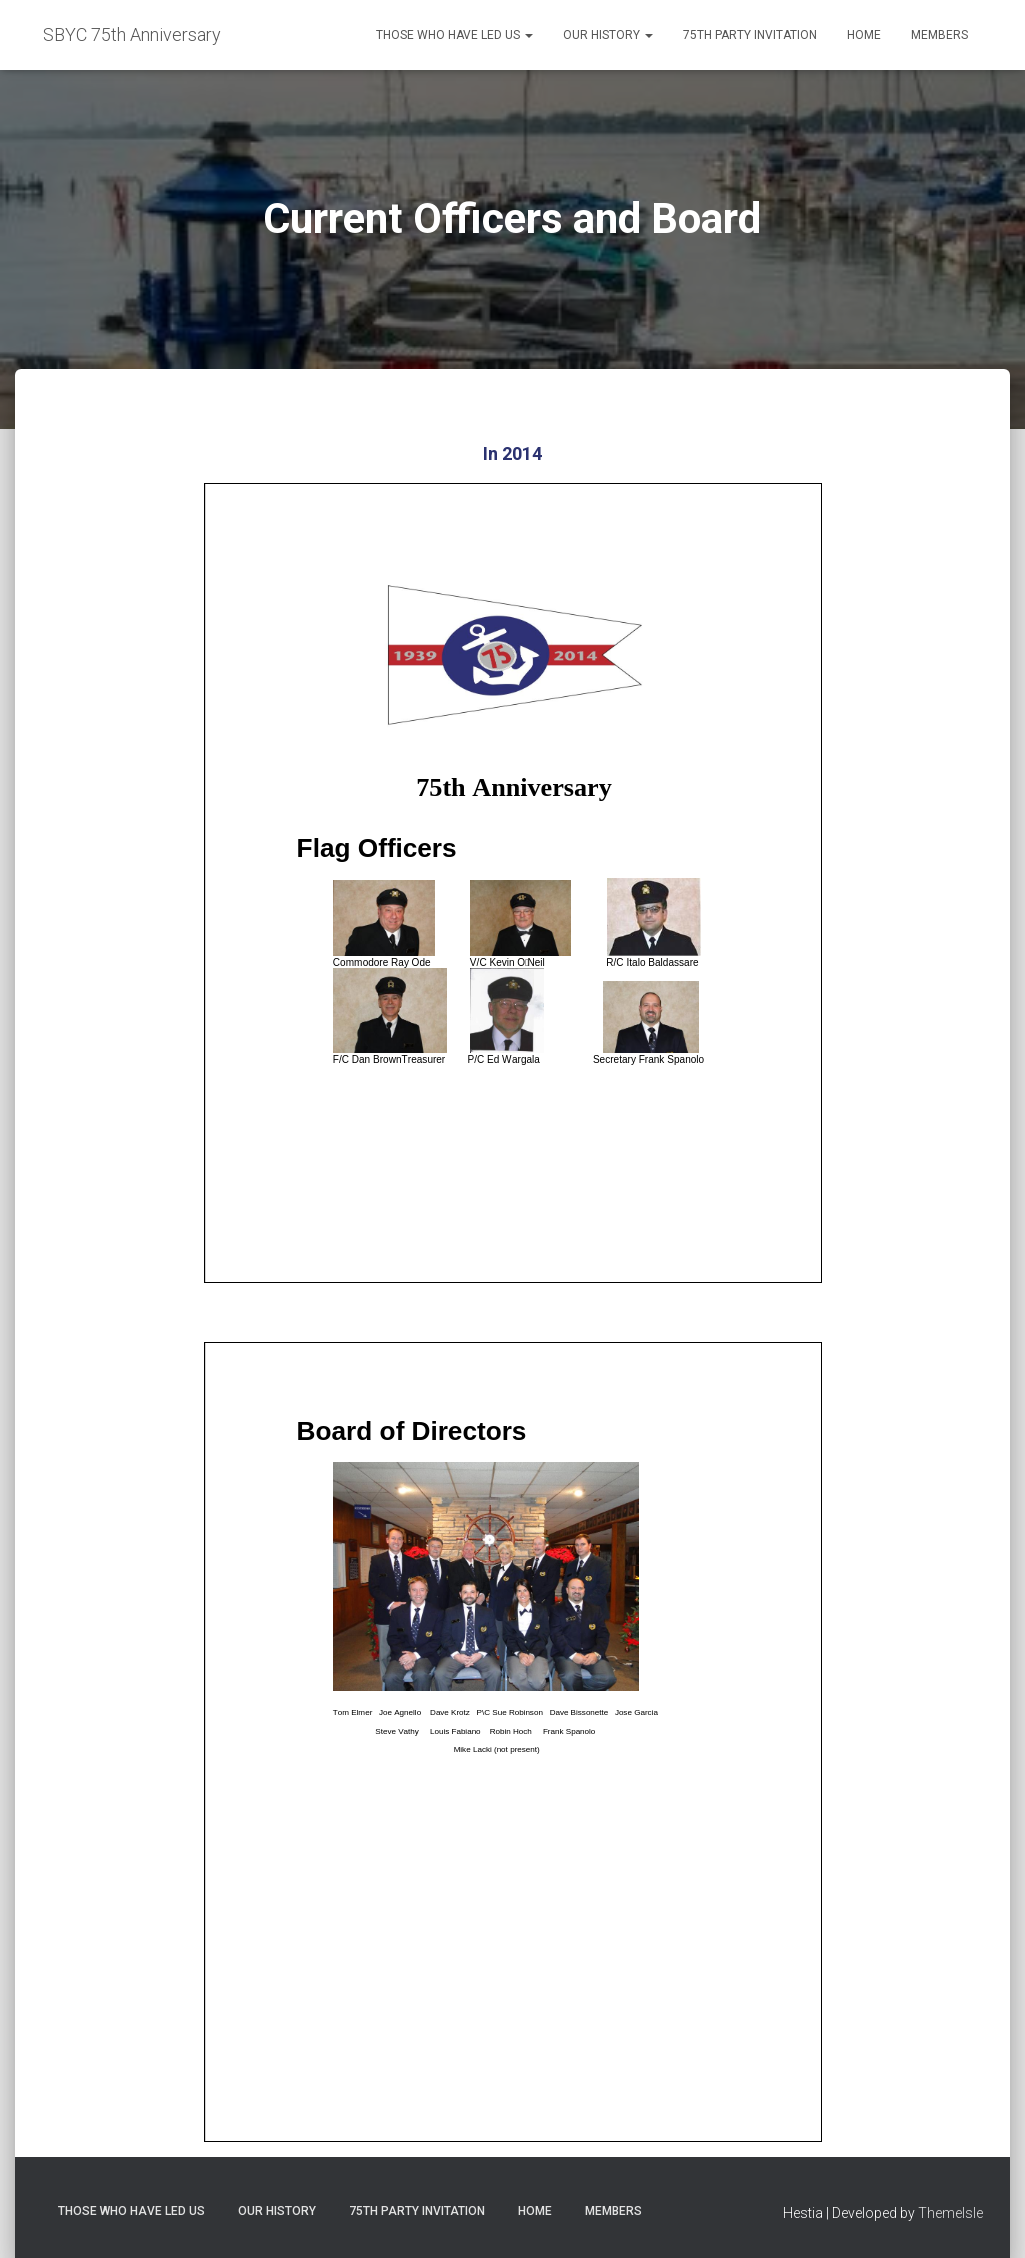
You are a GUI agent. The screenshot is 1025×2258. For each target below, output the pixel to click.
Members (939, 35)
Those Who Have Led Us (454, 35)
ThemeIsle (950, 2213)
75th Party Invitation (750, 35)
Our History (608, 35)
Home (864, 35)
